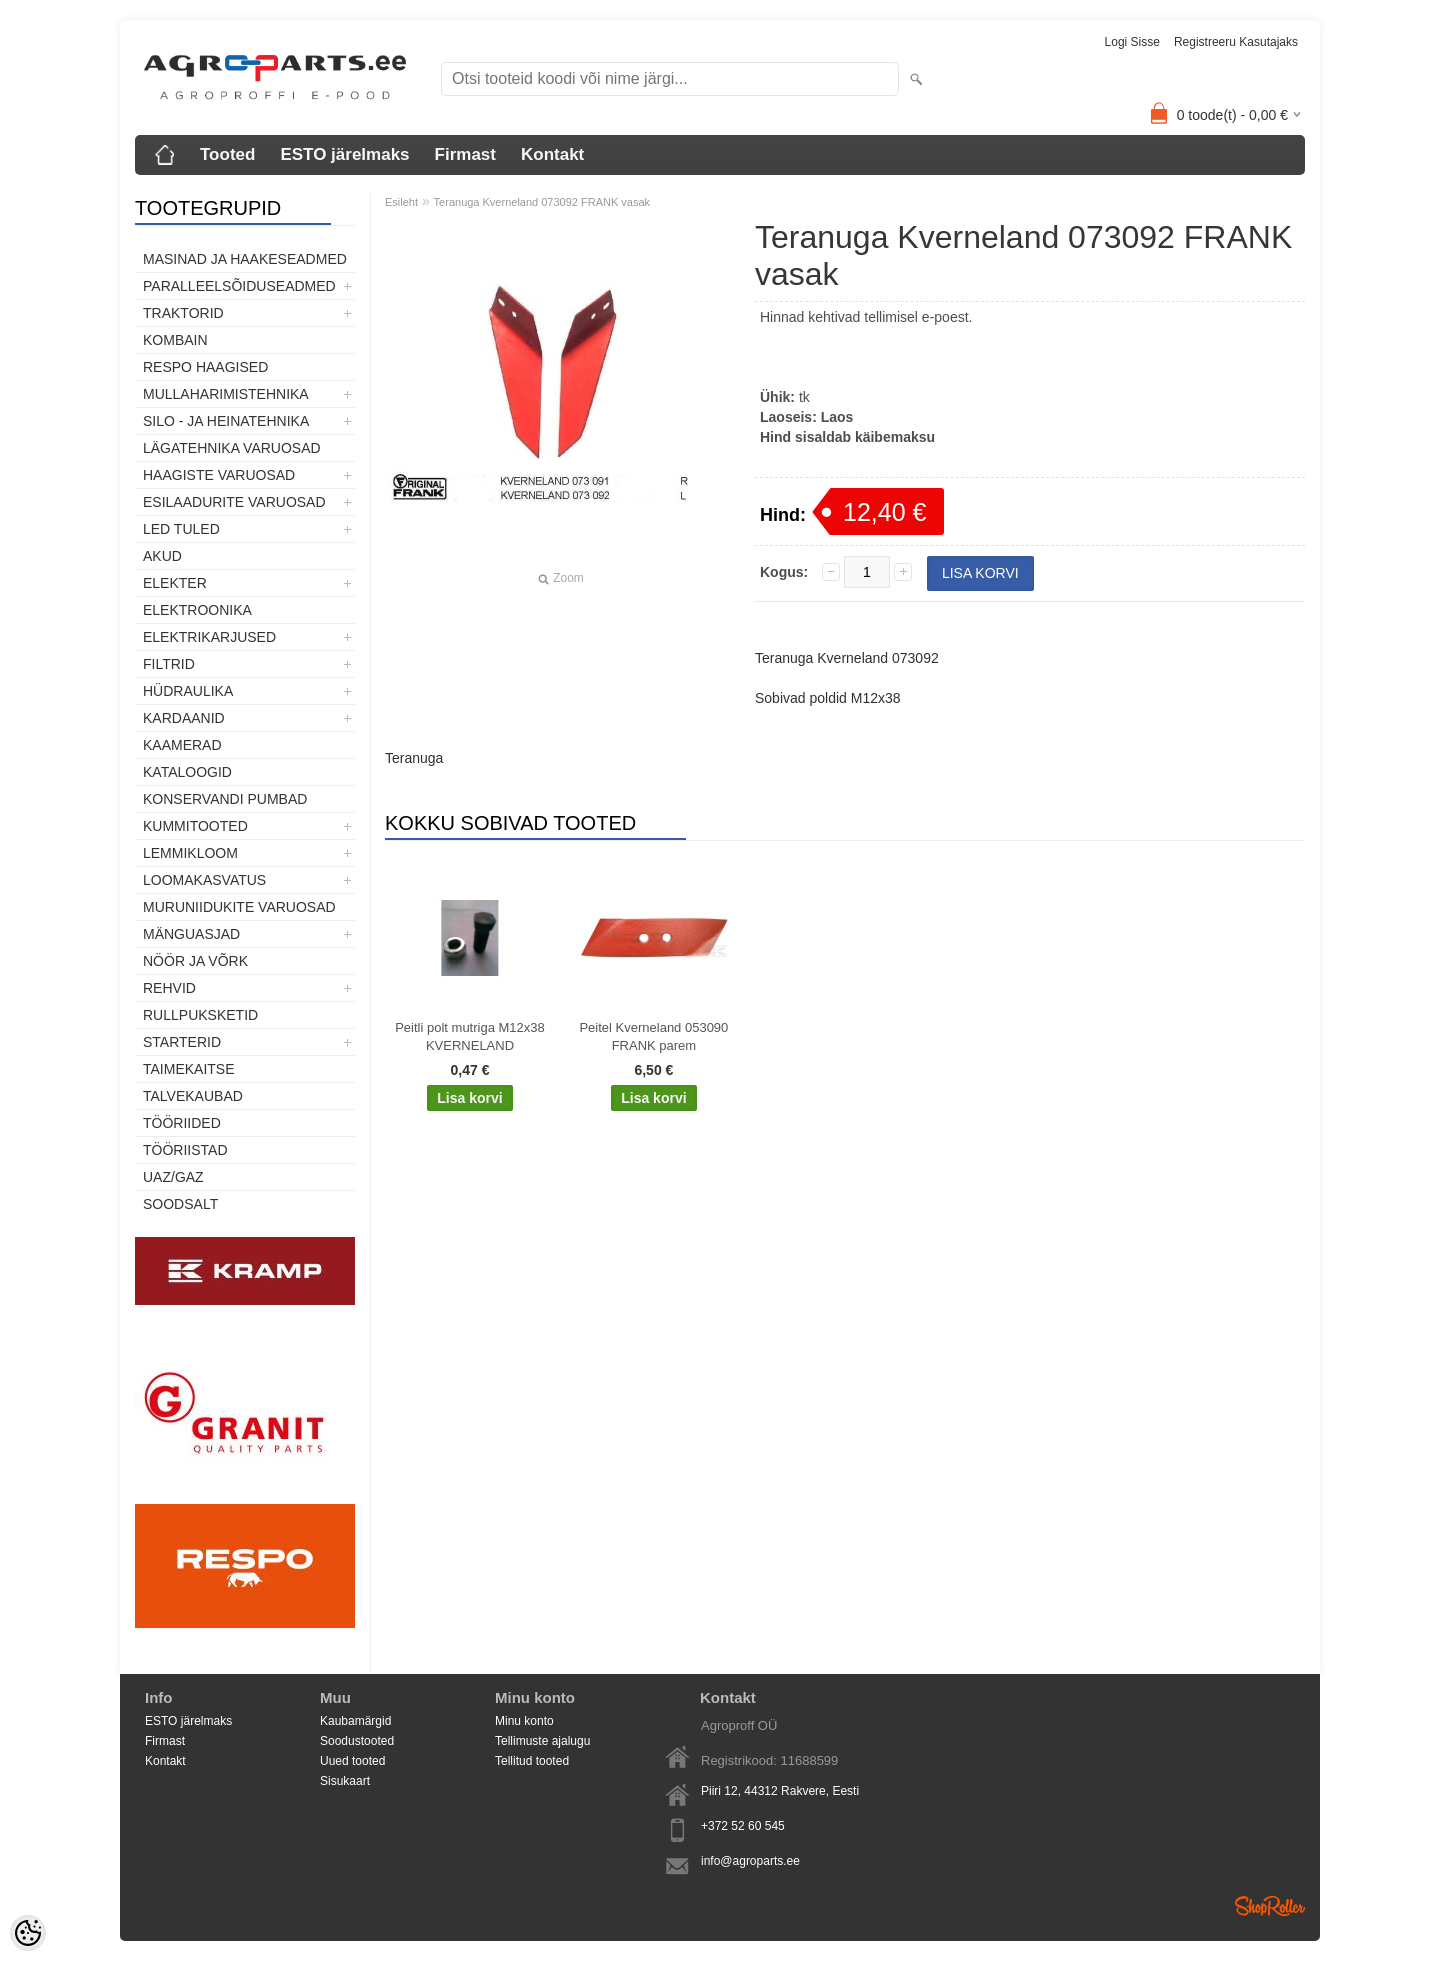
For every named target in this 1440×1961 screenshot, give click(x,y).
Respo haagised (205, 367)
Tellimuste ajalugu (542, 1741)
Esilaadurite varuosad (234, 502)
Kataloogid (187, 772)
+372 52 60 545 (743, 1826)
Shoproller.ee (1270, 1906)
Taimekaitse (189, 1069)
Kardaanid (184, 718)
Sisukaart (345, 1781)
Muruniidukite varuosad (239, 907)
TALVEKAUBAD (193, 1096)
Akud (162, 556)
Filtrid (169, 664)
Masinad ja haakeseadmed (245, 259)
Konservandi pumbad (225, 799)
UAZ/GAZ (173, 1177)
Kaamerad (182, 745)
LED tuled (181, 529)
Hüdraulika (188, 691)
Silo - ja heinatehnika (226, 421)
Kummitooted (195, 826)
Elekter (175, 583)
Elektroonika (197, 610)
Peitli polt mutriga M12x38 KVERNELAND (470, 1036)
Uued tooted (352, 1761)
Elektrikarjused (209, 637)
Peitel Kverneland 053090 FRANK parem (653, 1036)
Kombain (175, 340)
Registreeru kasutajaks (1236, 42)
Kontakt (552, 154)
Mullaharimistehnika (226, 394)
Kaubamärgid (355, 1721)
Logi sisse (1132, 42)
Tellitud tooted (532, 1761)
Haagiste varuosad (219, 475)
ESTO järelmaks (344, 154)
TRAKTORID (183, 313)
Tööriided (182, 1123)
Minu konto (524, 1721)
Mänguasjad (191, 934)
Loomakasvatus (204, 880)
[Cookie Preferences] (28, 1933)
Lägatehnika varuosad (232, 448)
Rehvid (169, 988)
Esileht (401, 202)
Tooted (227, 154)
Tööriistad (185, 1150)
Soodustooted (357, 1741)
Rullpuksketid (200, 1015)
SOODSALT (180, 1204)
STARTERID (182, 1042)
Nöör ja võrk (195, 961)
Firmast (465, 154)
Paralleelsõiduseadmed (239, 286)
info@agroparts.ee (750, 1861)
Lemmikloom (190, 853)
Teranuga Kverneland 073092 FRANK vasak (542, 202)
